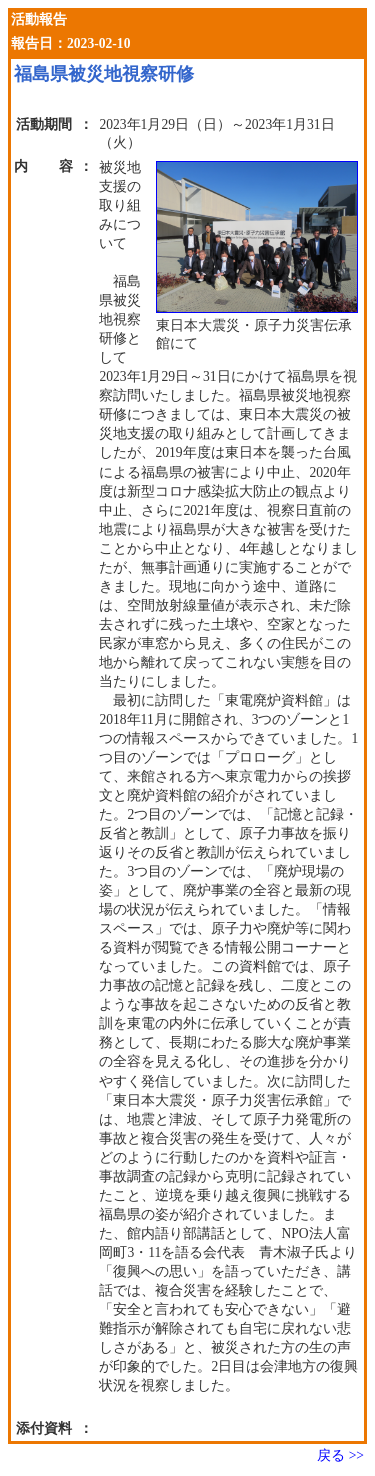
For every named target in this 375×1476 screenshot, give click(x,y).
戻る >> (340, 1455)
